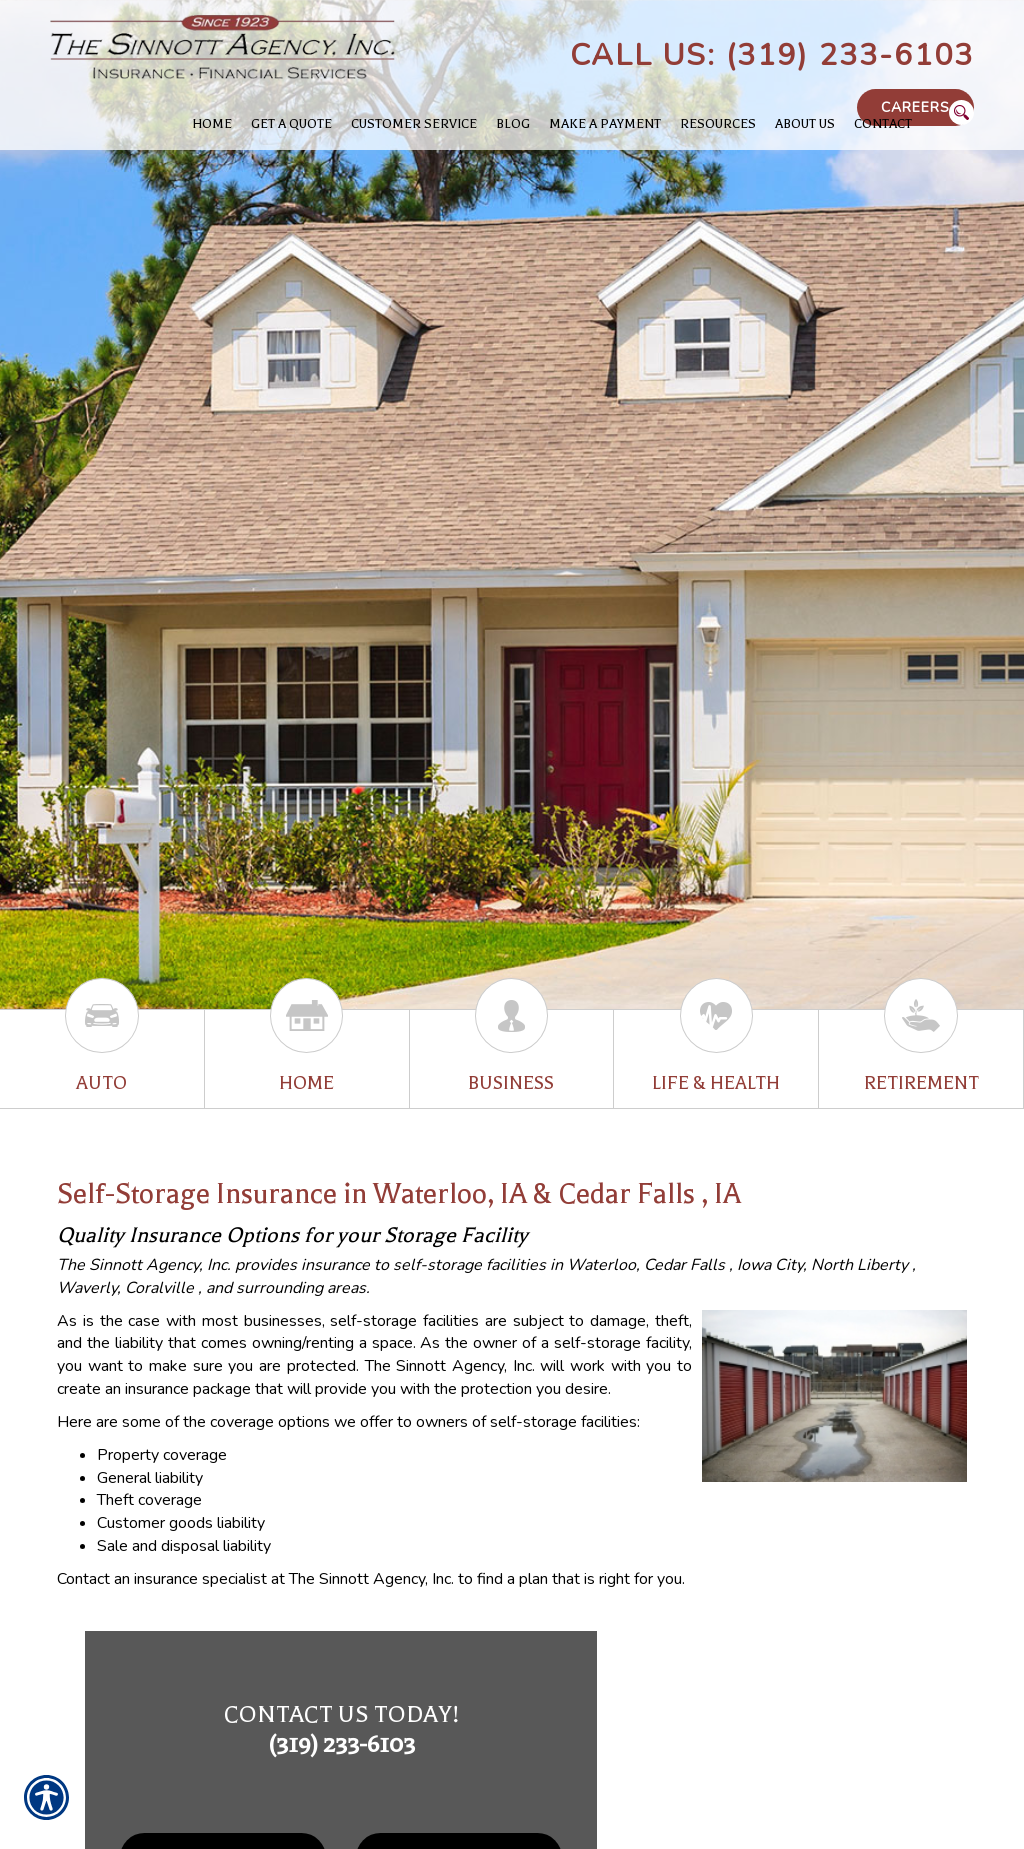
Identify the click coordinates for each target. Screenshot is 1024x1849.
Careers (915, 107)
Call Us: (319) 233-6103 (772, 55)
